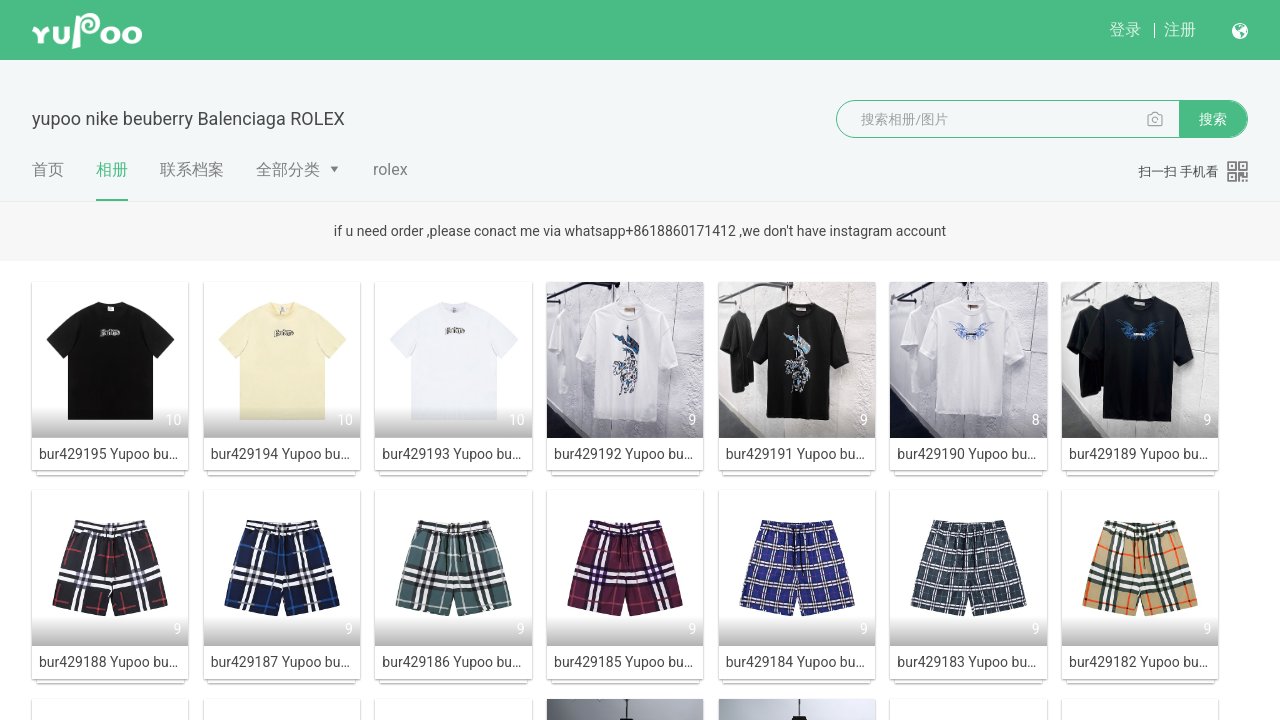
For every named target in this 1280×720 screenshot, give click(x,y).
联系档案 (192, 169)
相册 (112, 180)
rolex (390, 169)
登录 (1125, 29)
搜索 (1213, 119)
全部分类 (288, 169)
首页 (48, 169)
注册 (1180, 29)
